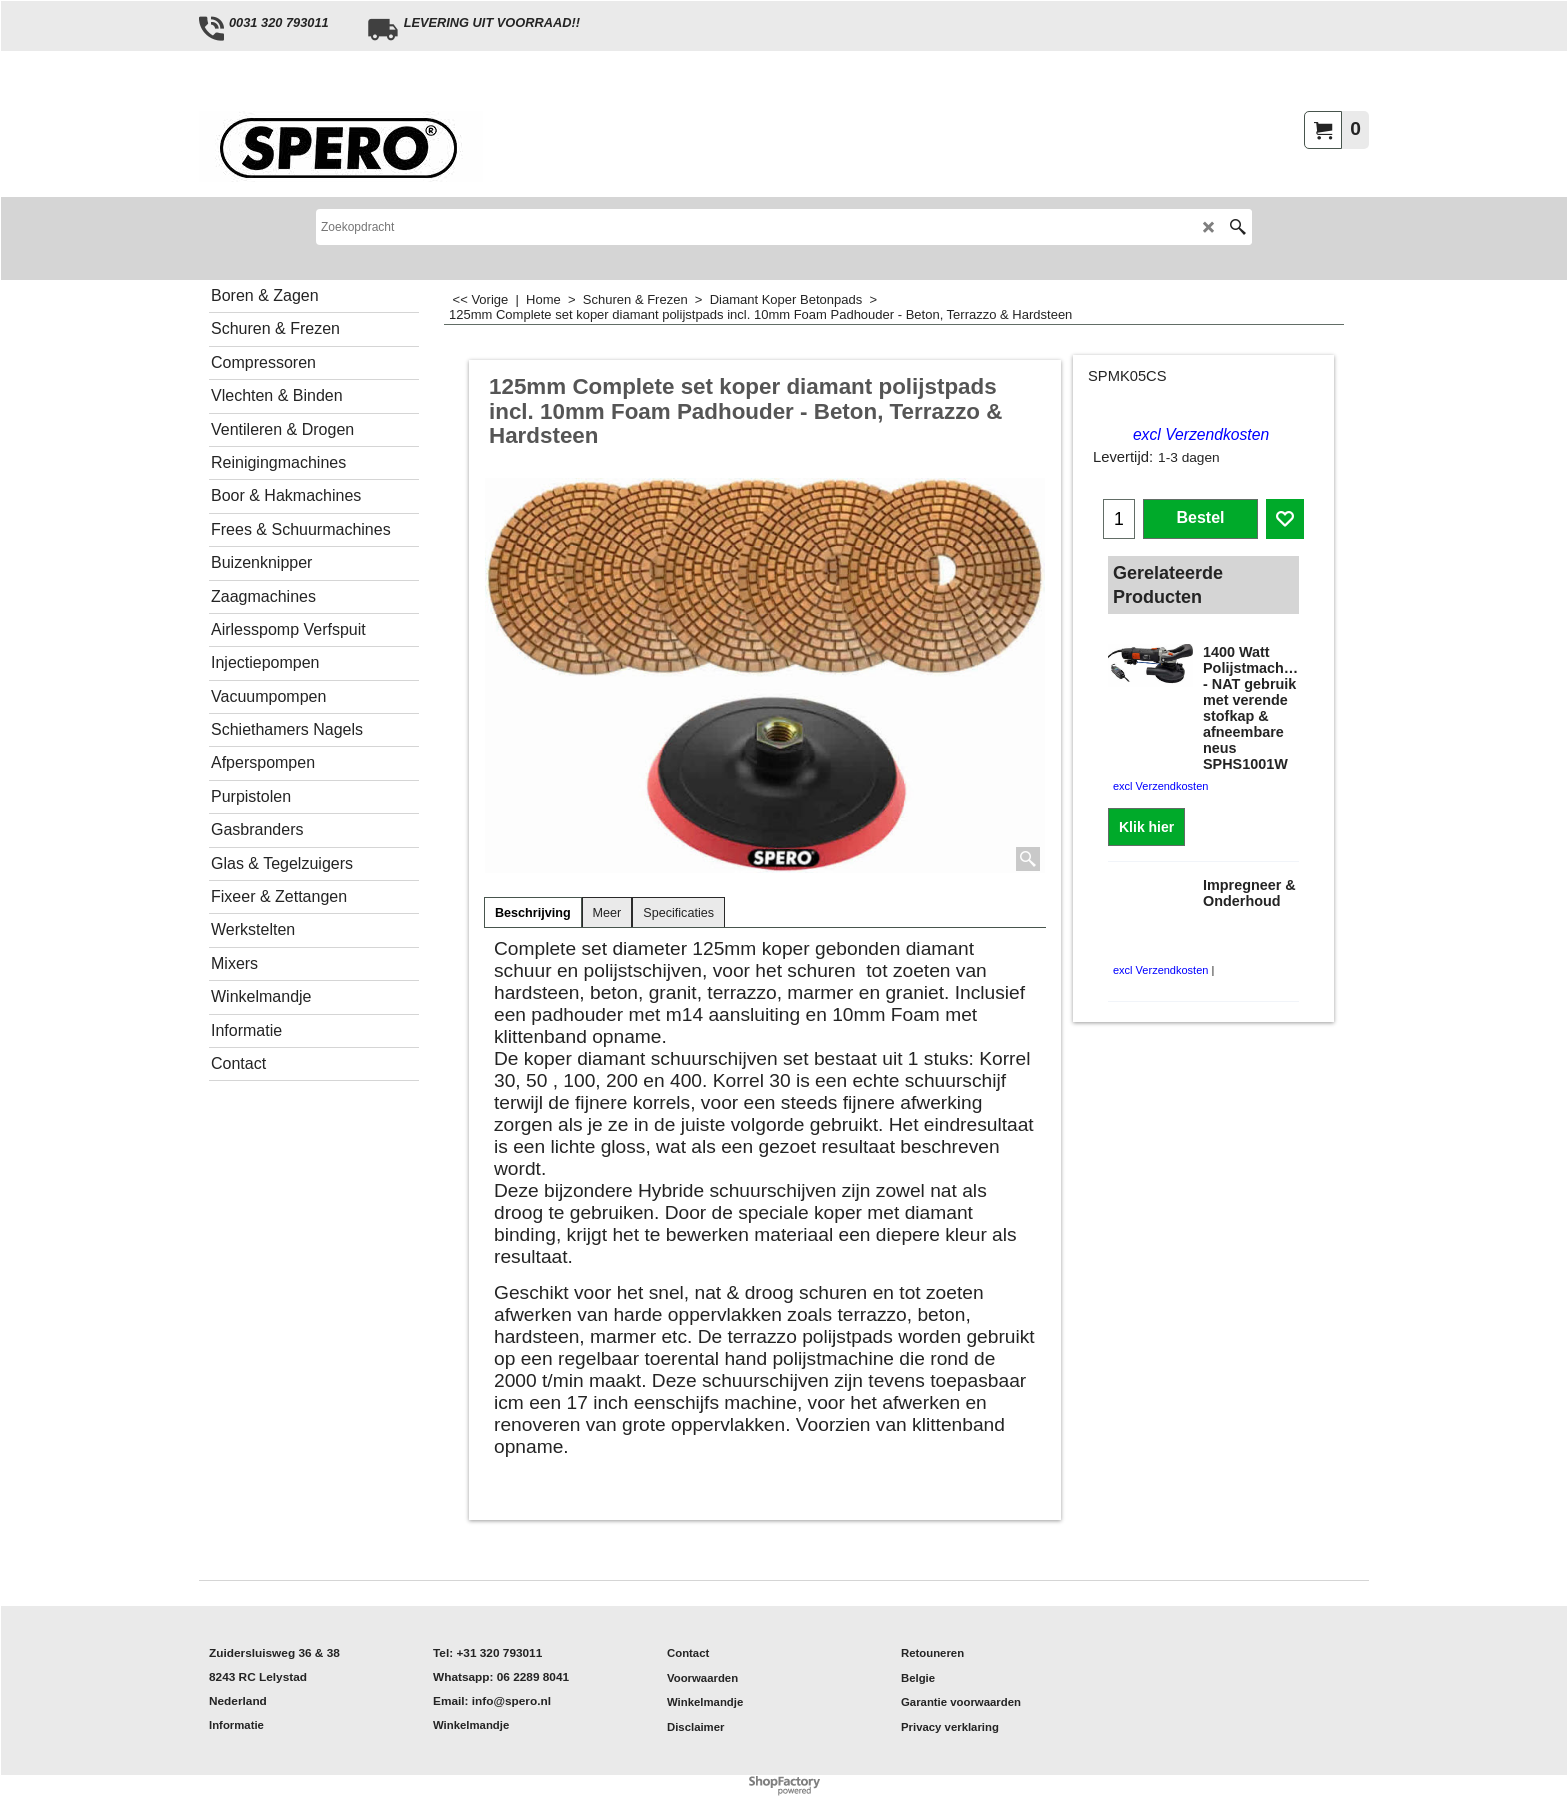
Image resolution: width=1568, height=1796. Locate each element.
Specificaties (678, 913)
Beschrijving (533, 913)
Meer (607, 913)
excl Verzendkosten (1201, 434)
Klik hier (1146, 827)
